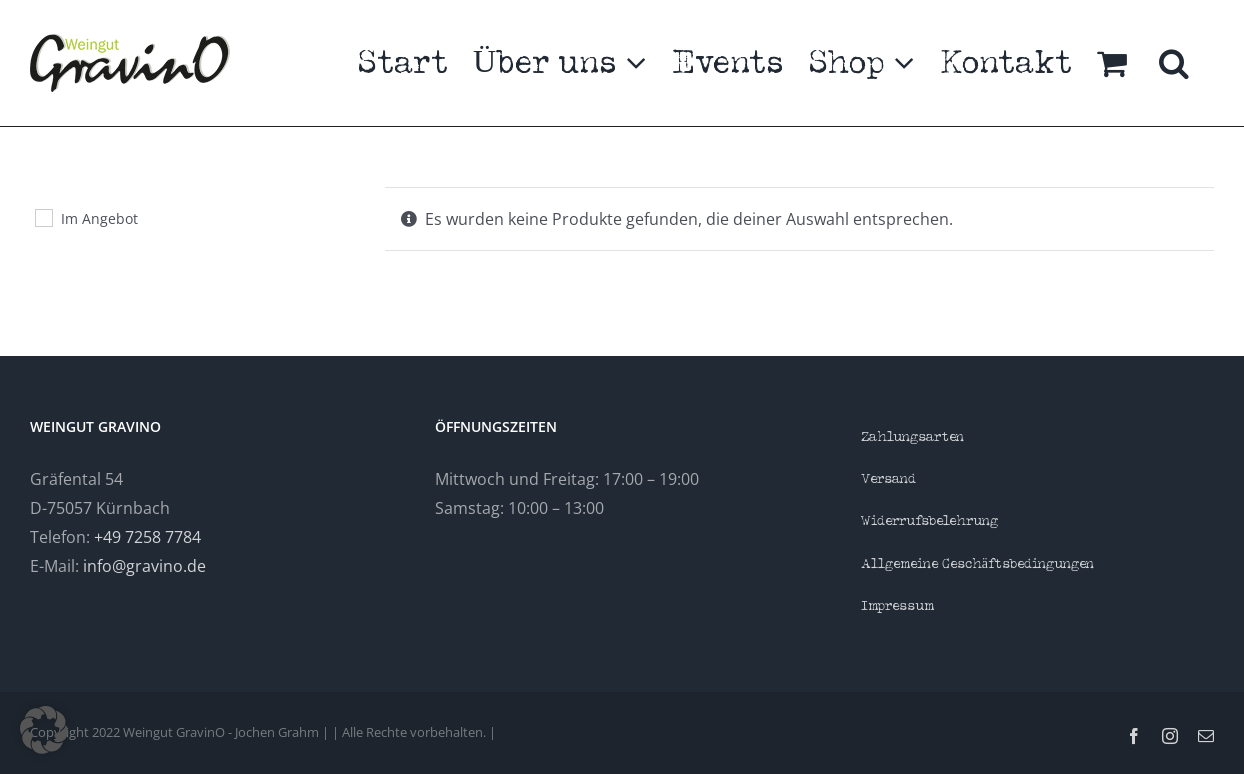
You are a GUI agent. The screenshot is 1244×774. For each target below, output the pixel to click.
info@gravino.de (144, 566)
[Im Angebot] (43, 217)
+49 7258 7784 (147, 537)
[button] (1174, 63)
